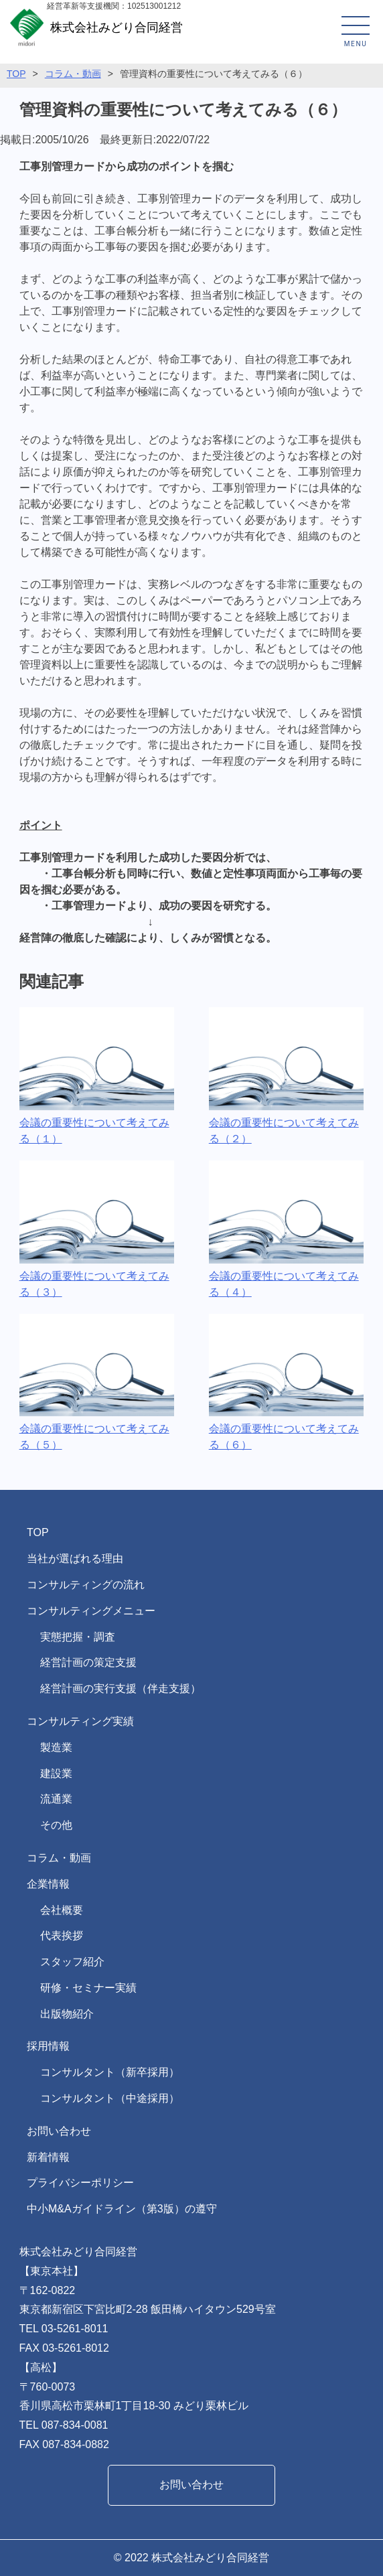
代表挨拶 (61, 1935)
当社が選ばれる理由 (75, 1558)
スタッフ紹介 (72, 1961)
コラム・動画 (59, 1858)
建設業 (56, 1773)
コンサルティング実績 (80, 1721)
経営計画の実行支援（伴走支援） (120, 1688)
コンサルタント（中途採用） (109, 2098)
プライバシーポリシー (80, 2182)
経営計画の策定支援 (88, 1662)
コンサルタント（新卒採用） (109, 2072)
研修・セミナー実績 (88, 1987)
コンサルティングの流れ (86, 1584)
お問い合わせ (59, 2131)
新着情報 (48, 2157)
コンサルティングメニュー (91, 1610)
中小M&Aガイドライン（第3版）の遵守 (122, 2208)
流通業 (56, 1799)
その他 (56, 1825)
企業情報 (48, 1884)
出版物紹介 (67, 2014)
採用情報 (48, 2046)
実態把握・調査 (77, 1637)
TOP (38, 1532)
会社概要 (61, 1910)
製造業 (56, 1747)
